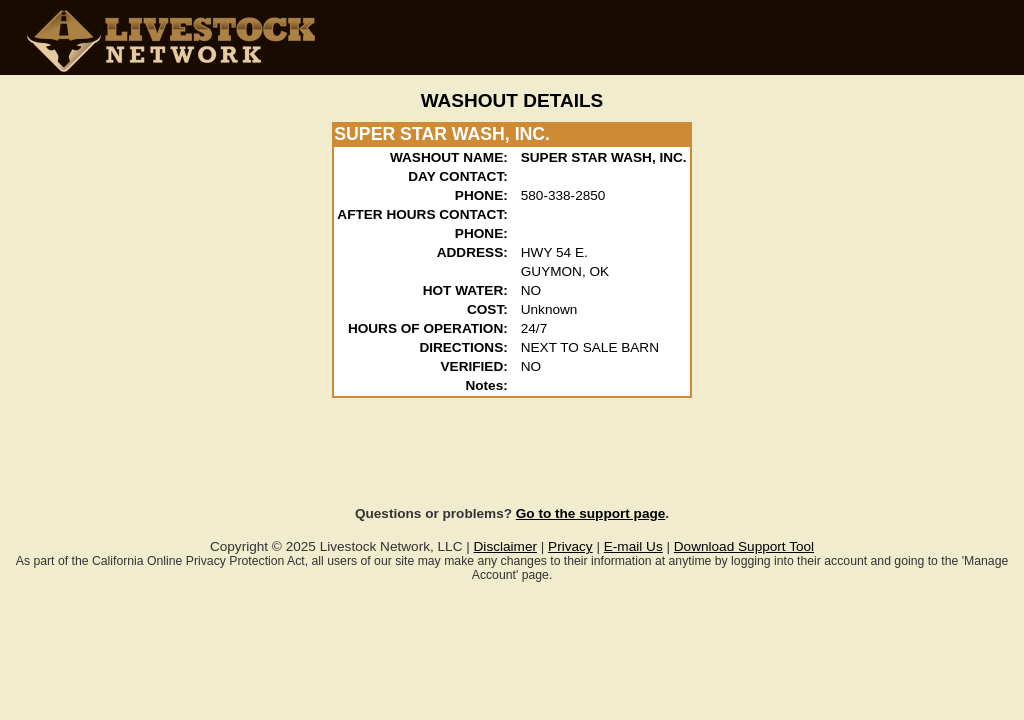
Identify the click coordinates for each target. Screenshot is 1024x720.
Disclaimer (505, 546)
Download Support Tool (744, 546)
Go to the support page (591, 513)
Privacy (570, 546)
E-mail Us (633, 546)
